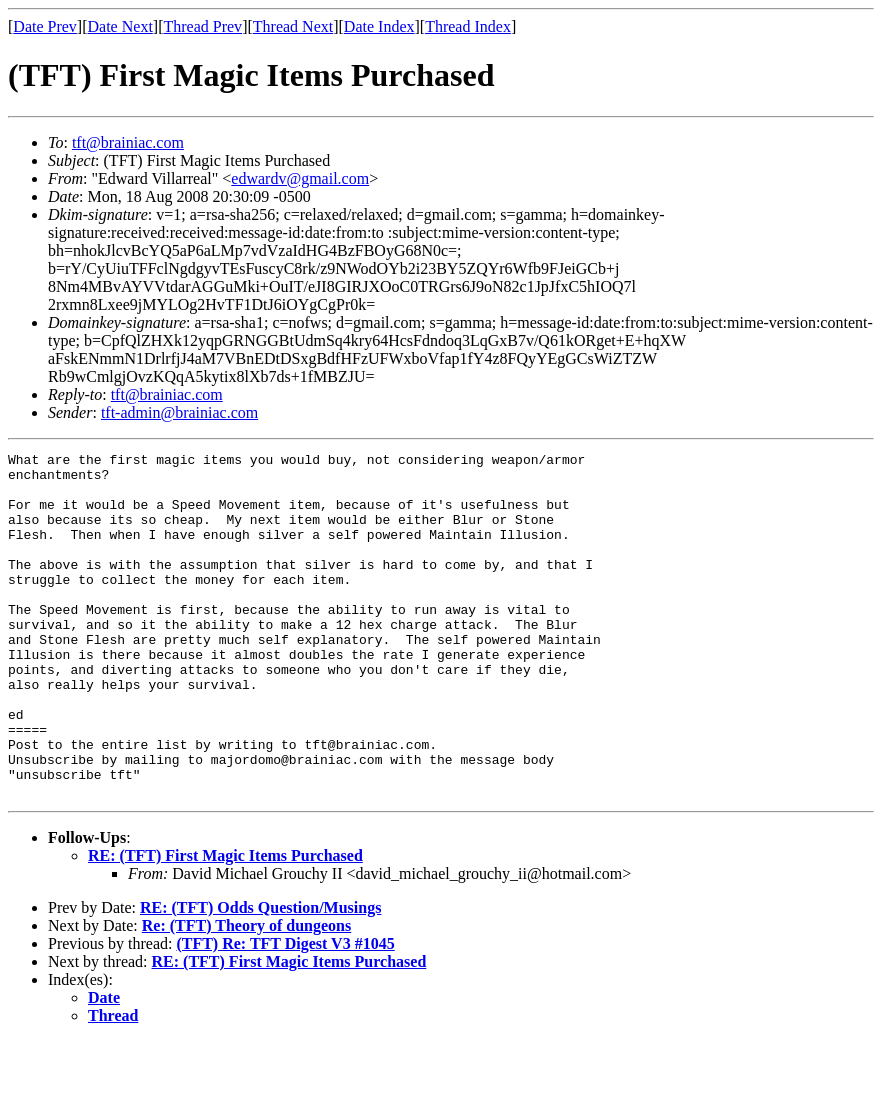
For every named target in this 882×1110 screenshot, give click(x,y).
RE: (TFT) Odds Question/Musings (260, 976)
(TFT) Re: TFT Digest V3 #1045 (285, 1012)
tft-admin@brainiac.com (179, 412)
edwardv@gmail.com (300, 178)
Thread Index (468, 26)
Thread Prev (202, 26)
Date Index (379, 26)
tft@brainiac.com (128, 142)
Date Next (120, 26)
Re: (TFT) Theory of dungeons (247, 994)
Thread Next (293, 26)
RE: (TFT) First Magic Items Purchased (225, 924)
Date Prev (45, 26)
